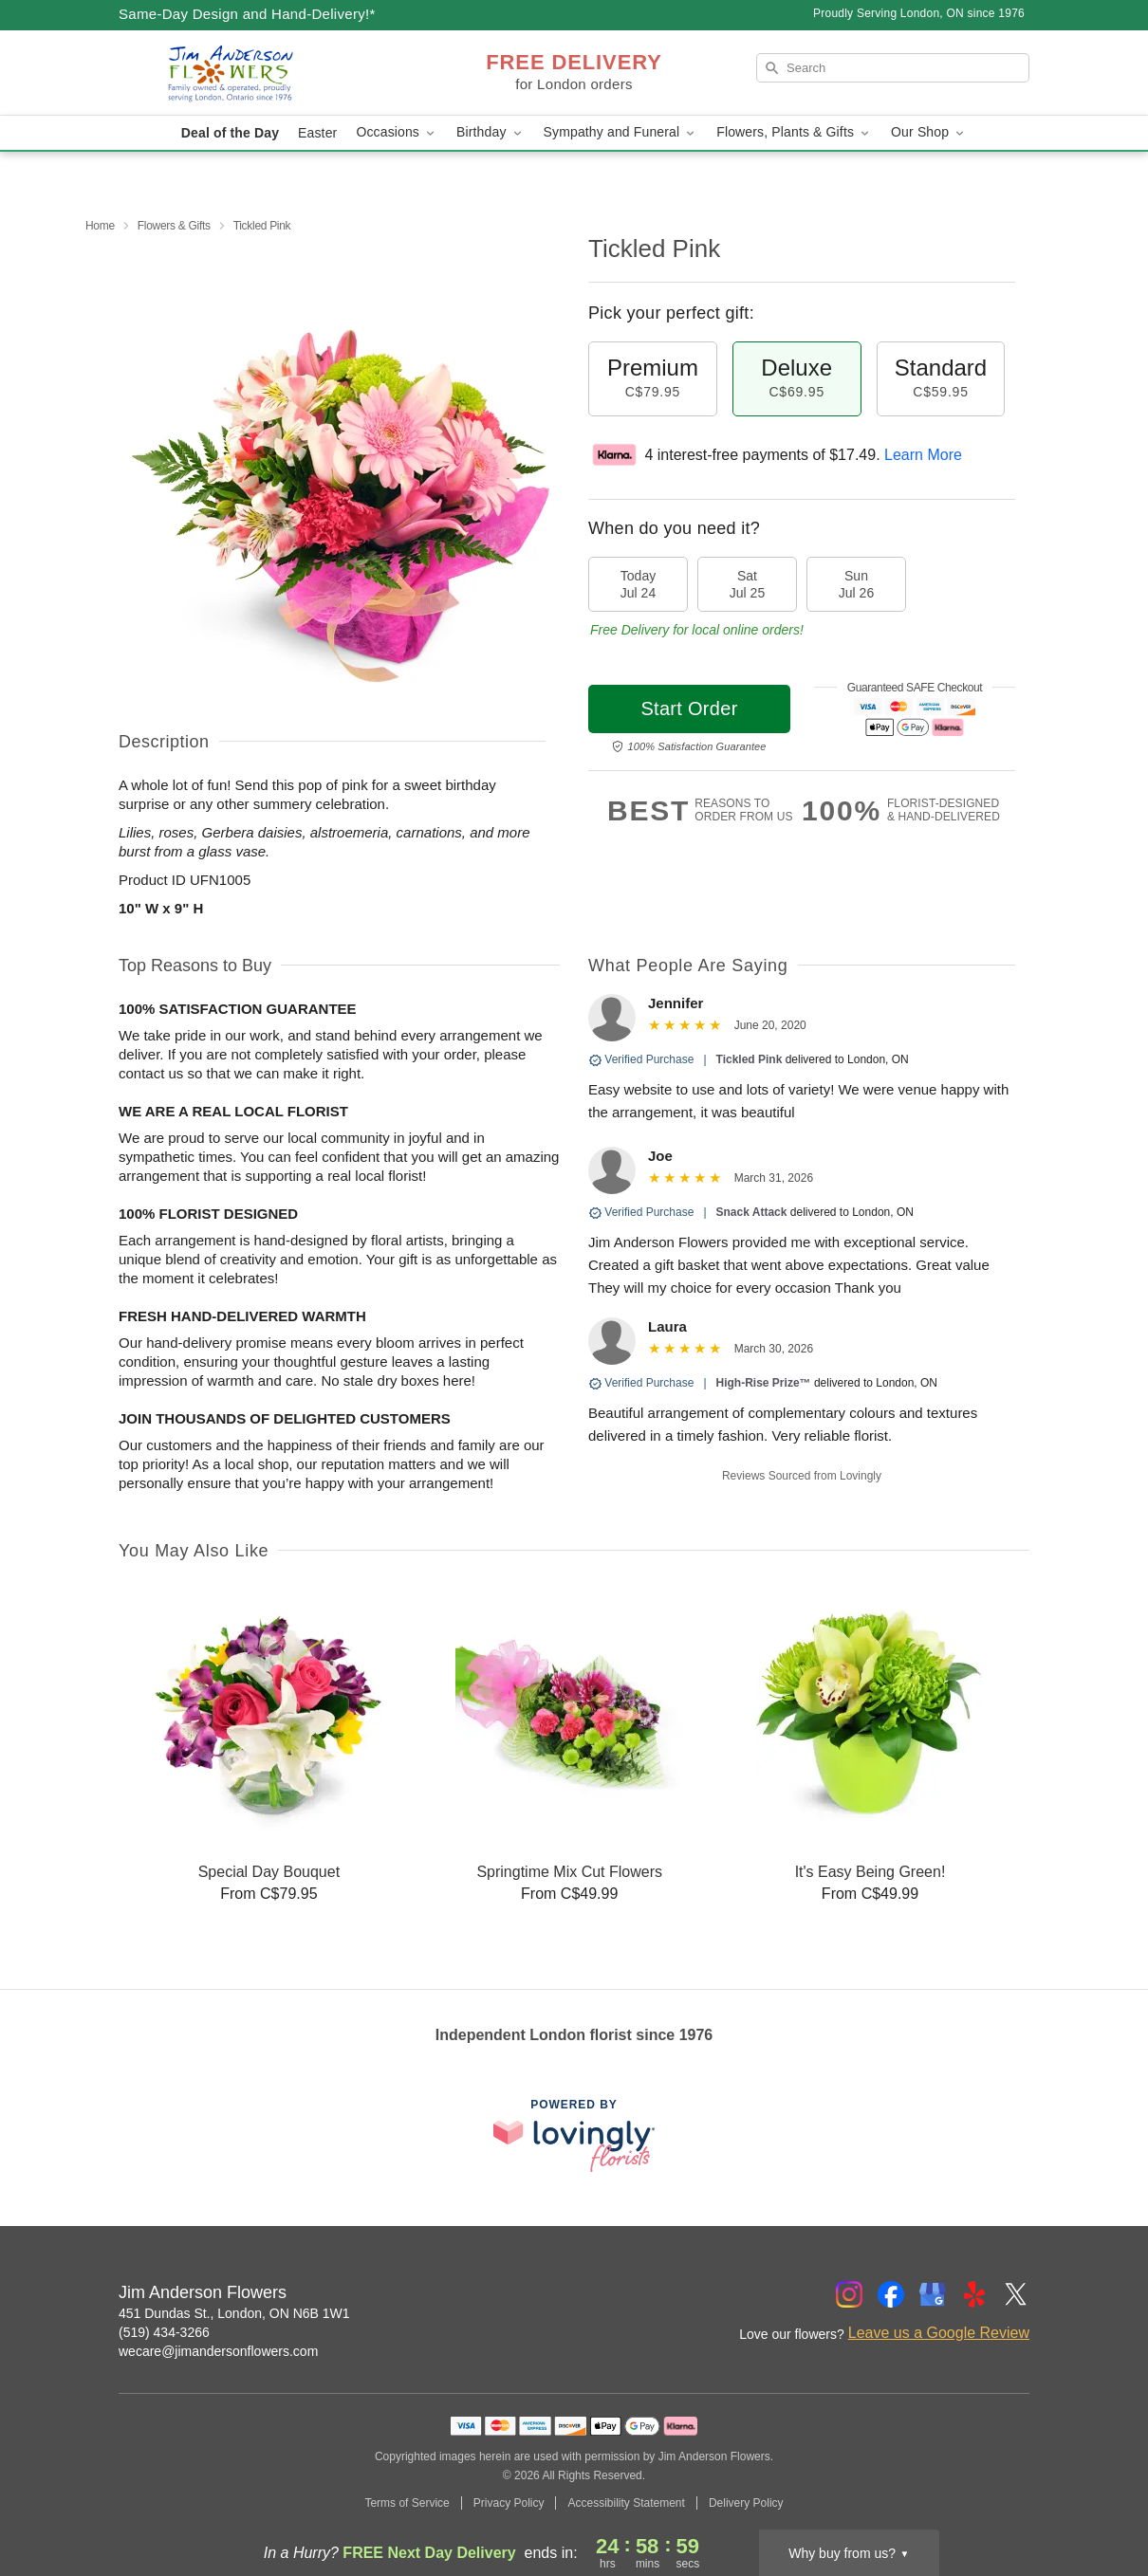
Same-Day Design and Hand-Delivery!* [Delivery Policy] (247, 14)
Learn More (923, 455)
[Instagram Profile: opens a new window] (849, 2294)
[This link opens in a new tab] (574, 2135)
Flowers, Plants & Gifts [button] (794, 132)
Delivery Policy (746, 2503)
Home (100, 225)
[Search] (892, 68)
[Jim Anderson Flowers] (255, 73)
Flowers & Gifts (174, 225)
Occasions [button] (396, 132)
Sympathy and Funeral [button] (621, 132)
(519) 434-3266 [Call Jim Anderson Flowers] (164, 2332)
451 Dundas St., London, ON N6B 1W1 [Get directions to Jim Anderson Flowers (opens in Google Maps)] (234, 2313)
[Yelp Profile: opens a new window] (974, 2294)
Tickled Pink (749, 1059)
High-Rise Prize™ (763, 1382)
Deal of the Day (230, 132)
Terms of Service (406, 2503)
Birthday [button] (490, 132)
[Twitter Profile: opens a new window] (1016, 2294)
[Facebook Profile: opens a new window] (891, 2294)
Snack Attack (751, 1212)
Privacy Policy (509, 2503)
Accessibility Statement (625, 2503)
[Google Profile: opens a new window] (932, 2294)
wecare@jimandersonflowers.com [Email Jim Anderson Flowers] (218, 2351)
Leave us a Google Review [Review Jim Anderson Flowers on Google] (938, 2333)
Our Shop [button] (929, 132)
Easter (317, 132)
